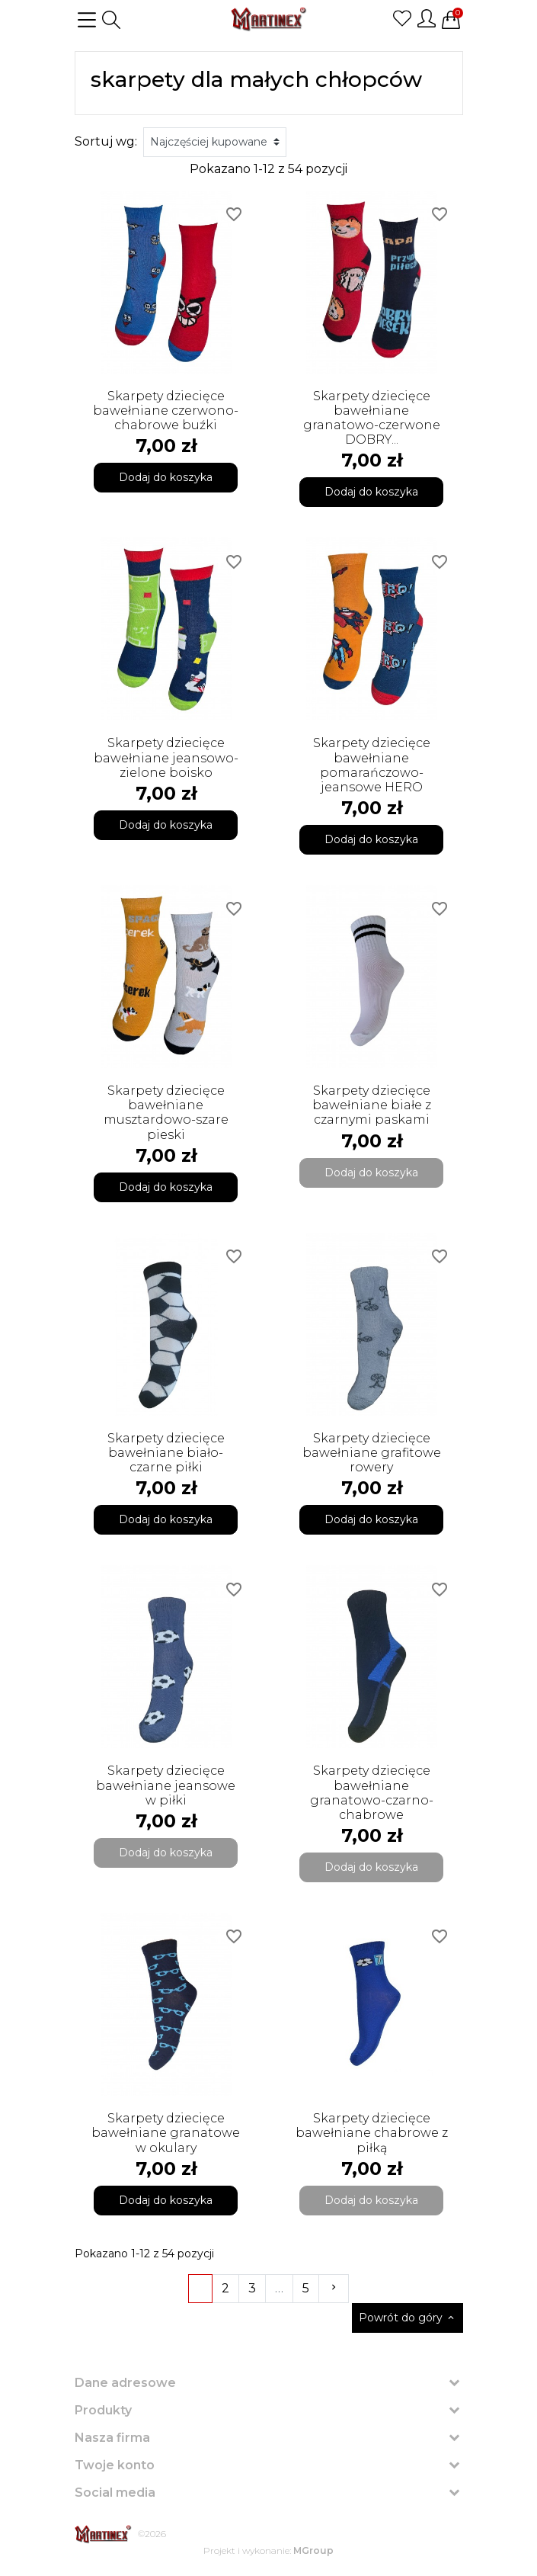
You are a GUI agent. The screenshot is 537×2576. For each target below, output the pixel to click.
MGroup (313, 2550)
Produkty (103, 2410)
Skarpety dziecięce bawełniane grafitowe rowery (371, 1452)
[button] (111, 20)
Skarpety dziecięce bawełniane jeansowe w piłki (165, 1785)
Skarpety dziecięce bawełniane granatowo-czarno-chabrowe (371, 1792)
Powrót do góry (407, 2317)
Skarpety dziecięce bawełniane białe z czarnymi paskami (371, 1105)
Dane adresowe (125, 2383)
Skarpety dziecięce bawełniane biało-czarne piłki (166, 1452)
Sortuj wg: (106, 141)
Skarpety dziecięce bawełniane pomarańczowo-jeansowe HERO (371, 765)
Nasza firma (112, 2437)
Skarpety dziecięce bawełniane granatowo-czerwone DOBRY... (371, 418)
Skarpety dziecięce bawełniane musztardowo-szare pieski (166, 1112)
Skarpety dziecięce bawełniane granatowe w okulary (165, 2132)
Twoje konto (115, 2465)
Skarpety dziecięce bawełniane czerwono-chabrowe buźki (165, 410)
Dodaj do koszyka (166, 477)
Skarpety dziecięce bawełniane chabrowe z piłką (372, 2132)
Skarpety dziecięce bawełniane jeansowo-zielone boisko (166, 757)
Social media (115, 2492)
